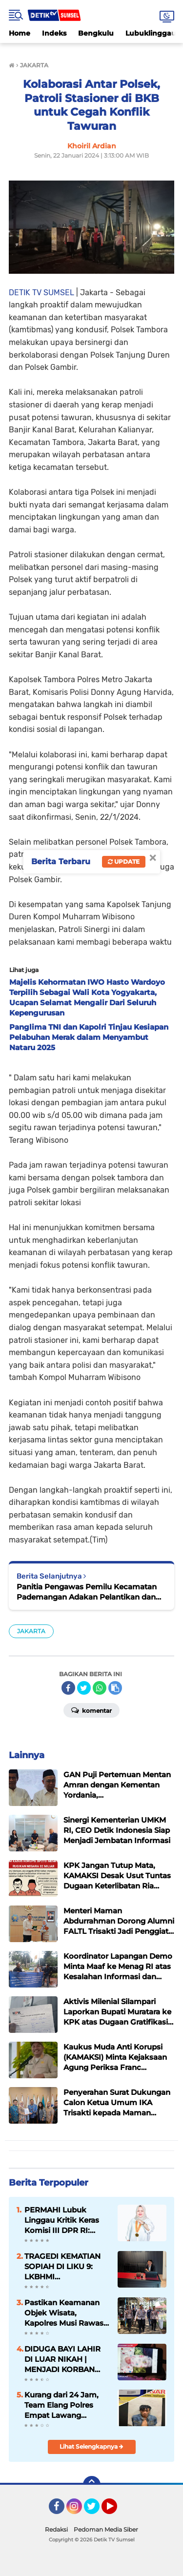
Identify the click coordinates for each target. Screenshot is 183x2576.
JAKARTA (31, 1631)
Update (124, 861)
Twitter (96, 2510)
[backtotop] (92, 2485)
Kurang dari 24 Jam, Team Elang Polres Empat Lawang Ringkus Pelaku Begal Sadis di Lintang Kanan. (65, 2405)
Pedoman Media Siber (106, 2529)
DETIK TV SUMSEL (41, 292)
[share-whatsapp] (99, 1688)
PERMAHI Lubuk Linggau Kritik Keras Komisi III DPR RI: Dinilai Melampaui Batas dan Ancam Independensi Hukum (64, 2220)
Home (19, 33)
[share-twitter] (84, 1688)
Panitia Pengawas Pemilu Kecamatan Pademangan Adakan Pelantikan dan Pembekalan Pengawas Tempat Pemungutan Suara (87, 1592)
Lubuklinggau (150, 33)
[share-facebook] (68, 1688)
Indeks (54, 33)
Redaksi (56, 2529)
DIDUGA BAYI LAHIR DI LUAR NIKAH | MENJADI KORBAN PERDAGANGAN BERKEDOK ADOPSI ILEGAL (62, 2359)
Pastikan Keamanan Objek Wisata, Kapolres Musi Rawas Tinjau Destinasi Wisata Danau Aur (63, 2313)
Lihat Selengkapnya (91, 2446)
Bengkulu (96, 33)
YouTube (116, 2510)
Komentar (91, 1710)
